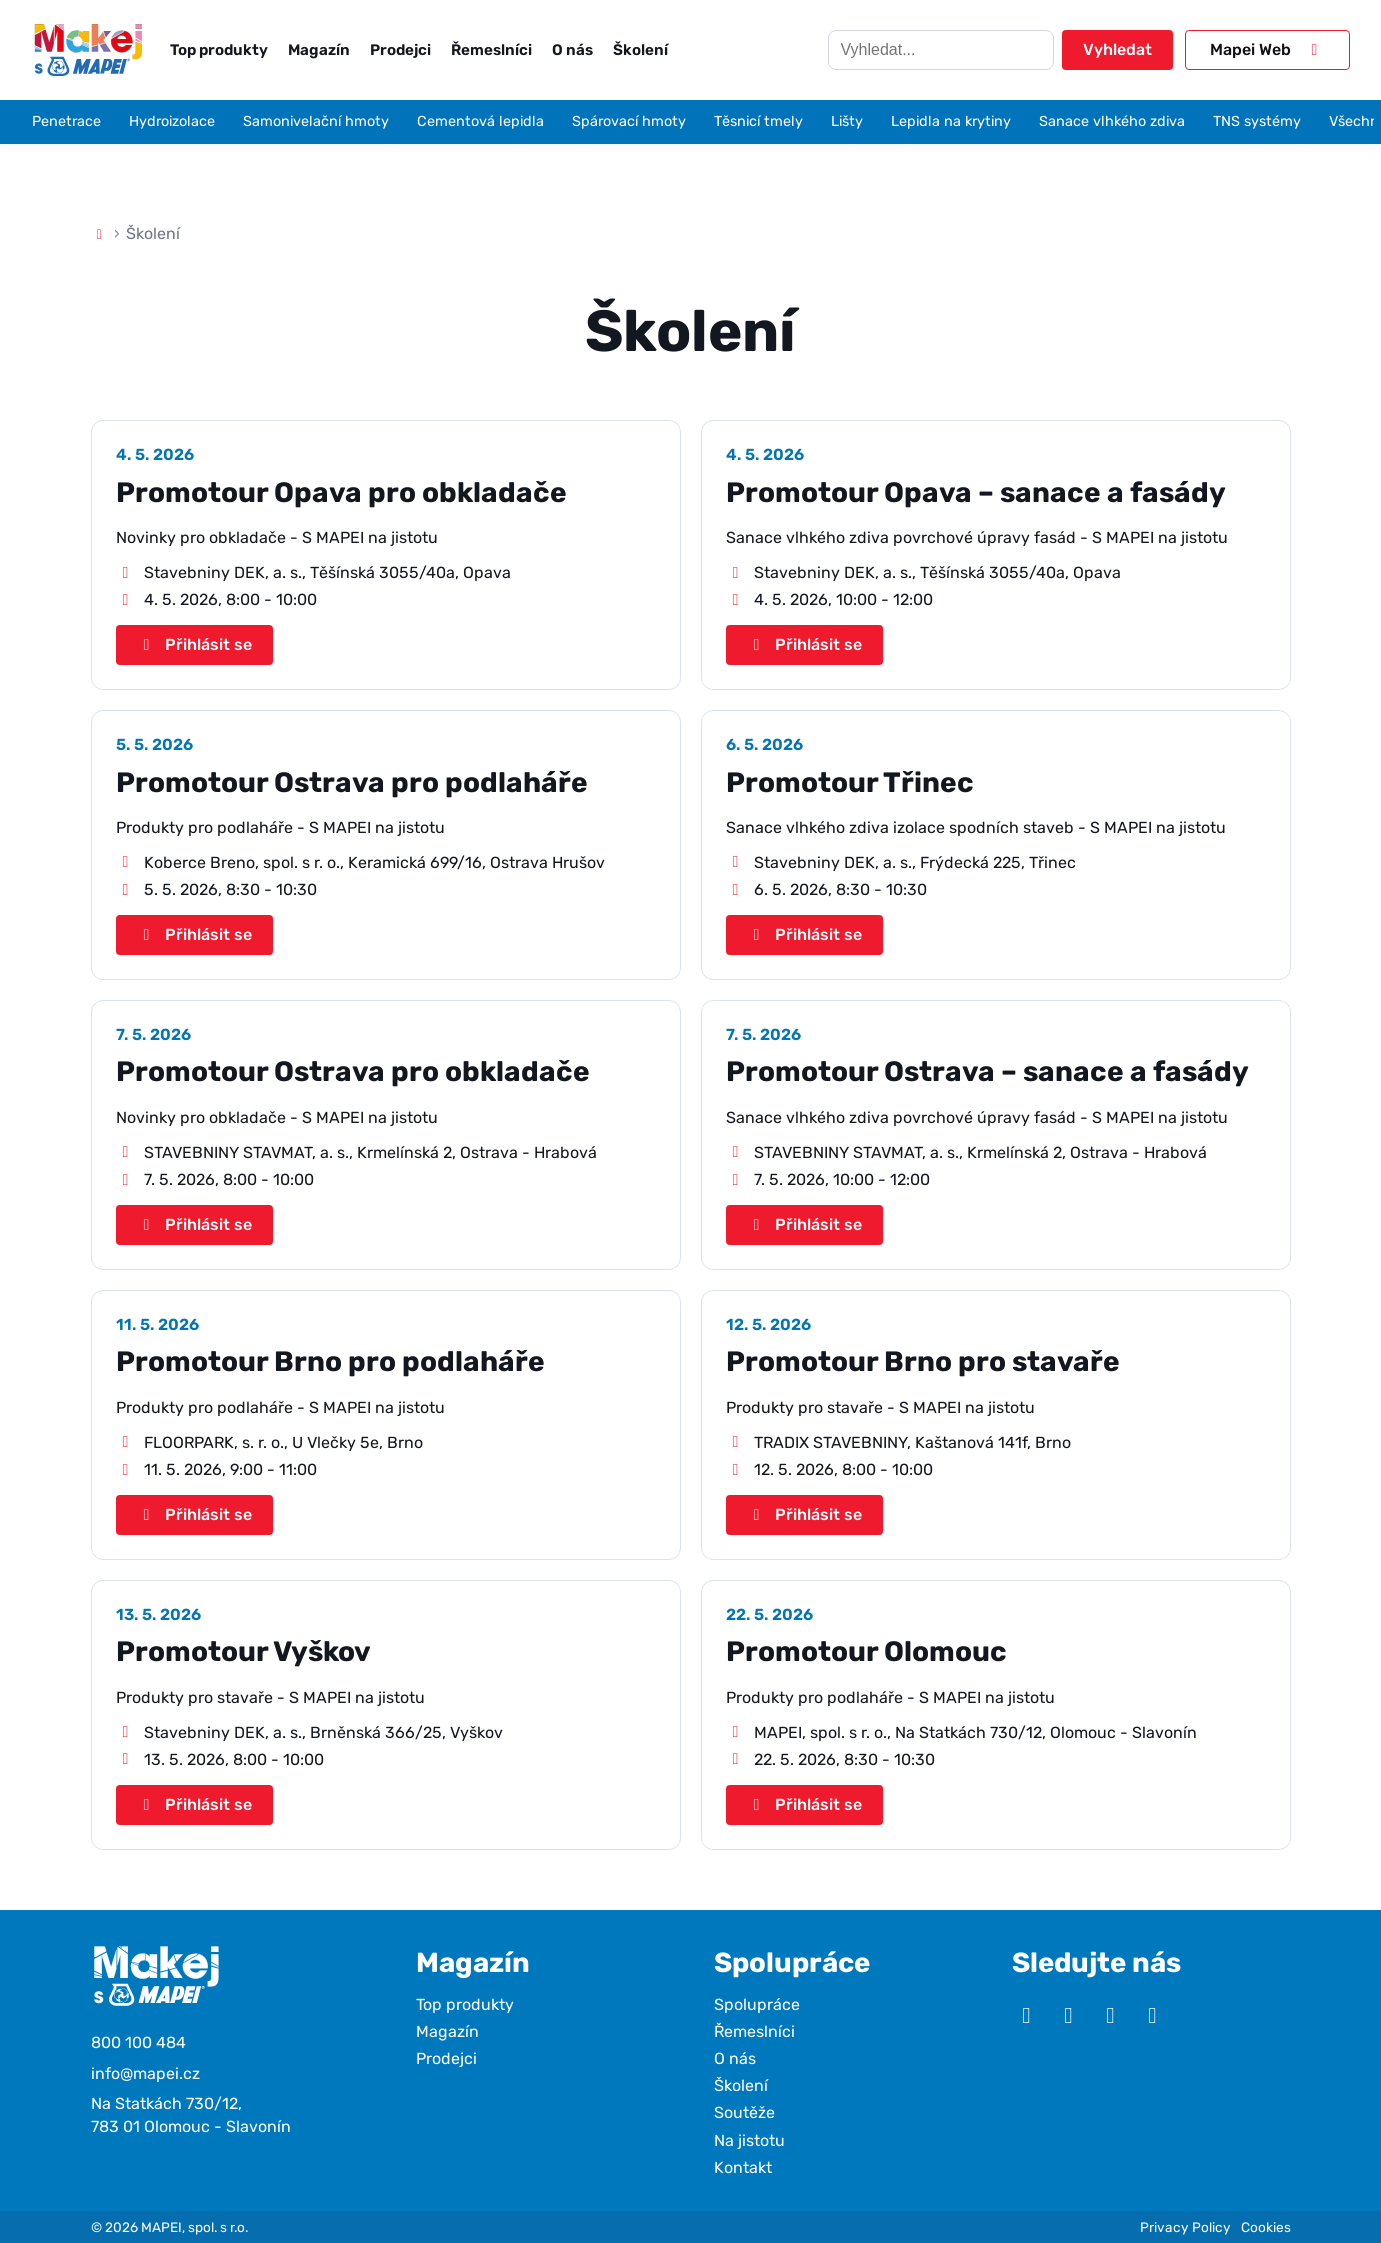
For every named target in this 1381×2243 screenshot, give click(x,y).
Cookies (1266, 2227)
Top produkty (219, 50)
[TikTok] (1152, 2016)
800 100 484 (138, 2042)
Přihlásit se (194, 644)
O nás (572, 50)
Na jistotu (749, 2140)
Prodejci (400, 50)
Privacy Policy (1185, 2227)
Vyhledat (1117, 49)
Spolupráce (757, 2004)
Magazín (319, 50)
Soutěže (744, 2112)
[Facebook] (1110, 2016)
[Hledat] (941, 50)
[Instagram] (1068, 2016)
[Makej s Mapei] (88, 49)
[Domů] (100, 233)
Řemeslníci (491, 50)
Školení (640, 50)
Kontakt (743, 2167)
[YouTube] (1026, 2016)
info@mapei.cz (145, 2073)
